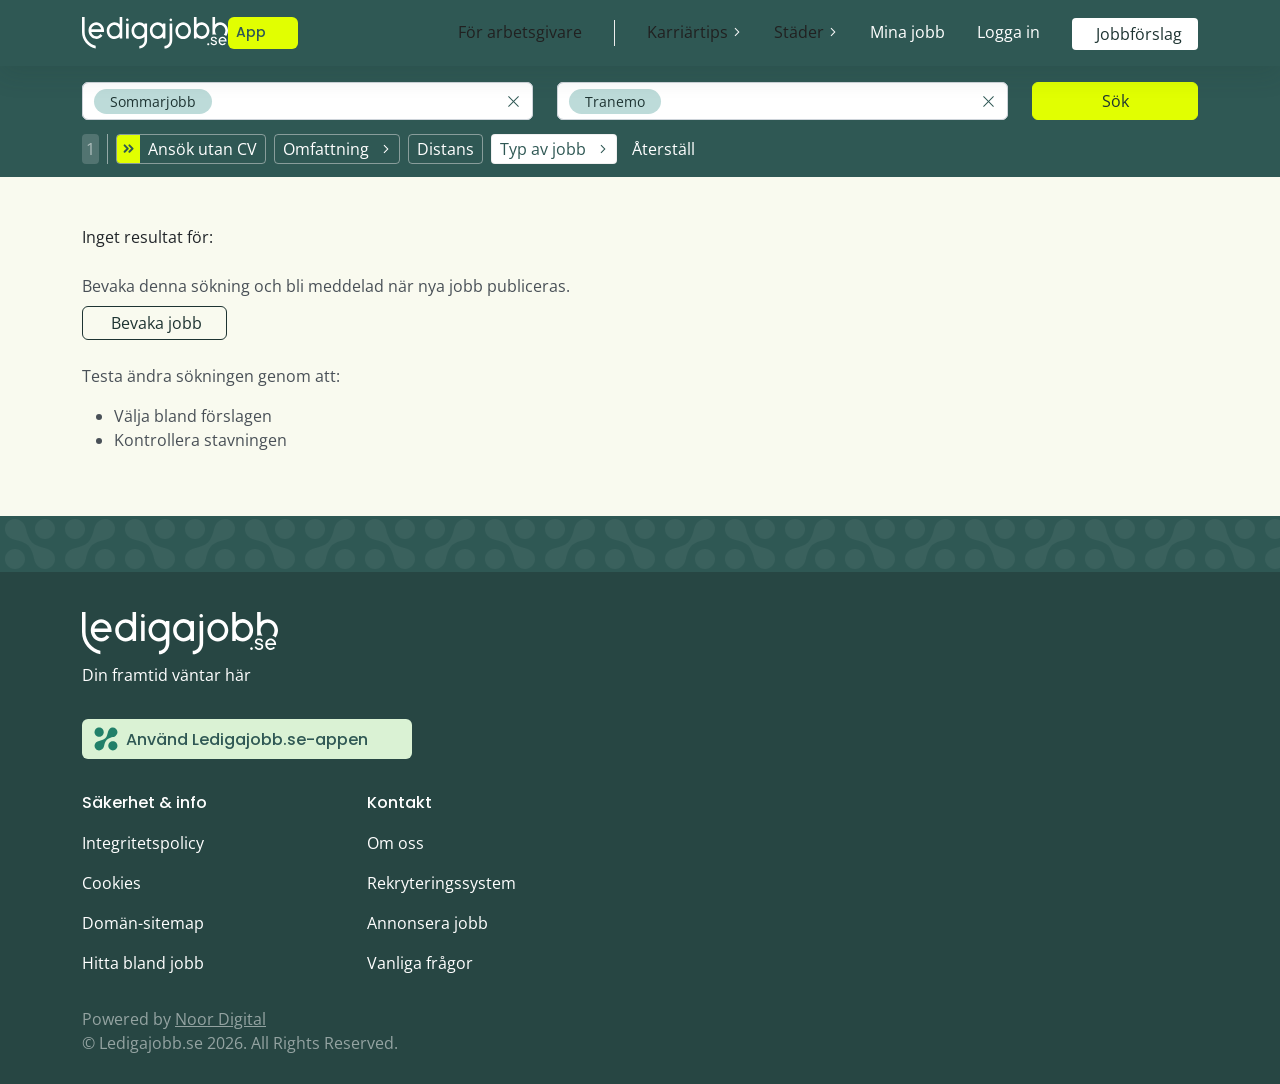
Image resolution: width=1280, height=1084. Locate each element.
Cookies (111, 872)
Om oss (395, 832)
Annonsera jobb (427, 912)
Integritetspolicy (143, 832)
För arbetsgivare (520, 32)
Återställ (663, 143)
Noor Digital (220, 1008)
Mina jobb (907, 32)
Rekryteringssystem (441, 872)
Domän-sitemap (143, 912)
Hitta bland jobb (143, 952)
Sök (1115, 101)
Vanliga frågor (420, 952)
